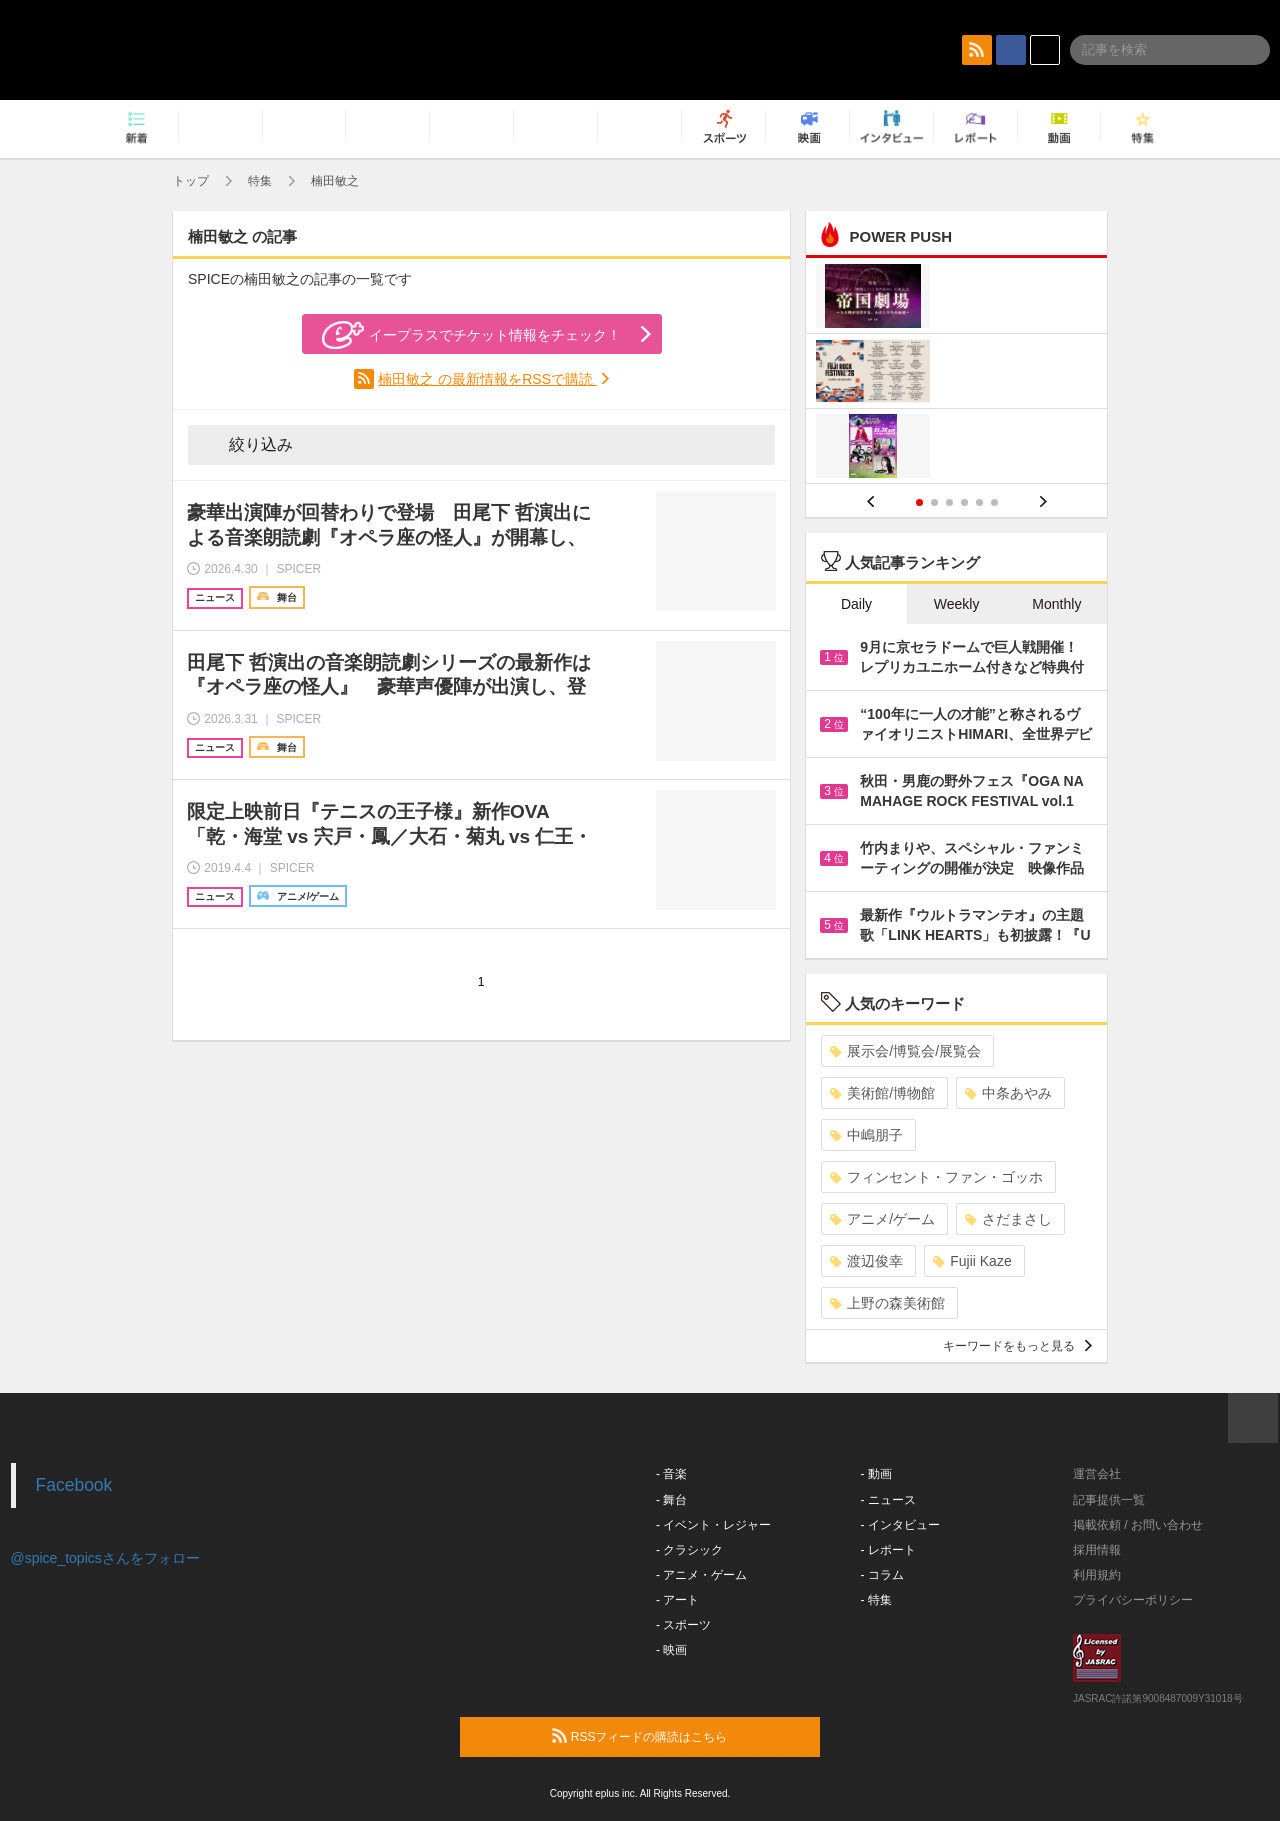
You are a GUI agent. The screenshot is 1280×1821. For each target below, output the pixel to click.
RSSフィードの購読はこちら (678, 1736)
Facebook (74, 1485)
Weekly (957, 604)
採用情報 (1097, 1550)
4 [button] (964, 502)
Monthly (1056, 604)
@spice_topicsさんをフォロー (105, 1558)
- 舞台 (671, 1500)
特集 (260, 181)
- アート (677, 1600)
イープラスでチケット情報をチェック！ (471, 335)
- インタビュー (900, 1525)
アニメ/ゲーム (882, 1219)
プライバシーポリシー (1133, 1600)
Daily (856, 604)
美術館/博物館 (882, 1093)
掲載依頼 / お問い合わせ (1138, 1525)
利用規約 (1097, 1575)
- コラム (882, 1575)
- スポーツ (683, 1625)
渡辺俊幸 (866, 1261)
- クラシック (689, 1550)
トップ (191, 181)
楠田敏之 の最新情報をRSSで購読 (487, 379)
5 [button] (979, 502)
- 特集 (876, 1600)
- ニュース (888, 1500)
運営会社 (1097, 1474)
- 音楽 (671, 1474)
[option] (956, 373)
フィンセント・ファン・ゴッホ (936, 1177)
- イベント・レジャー (713, 1525)
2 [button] (934, 502)
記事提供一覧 (1109, 1500)
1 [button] (919, 502)
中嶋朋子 (866, 1135)
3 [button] (949, 502)
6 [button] (994, 502)
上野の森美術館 (887, 1303)
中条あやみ (1008, 1093)
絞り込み (247, 444)
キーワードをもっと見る (1017, 1346)
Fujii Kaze (972, 1261)
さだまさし (1008, 1219)
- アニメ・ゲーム (701, 1575)
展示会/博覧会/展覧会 (905, 1051)
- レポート (888, 1550)
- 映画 (671, 1650)
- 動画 (876, 1474)
